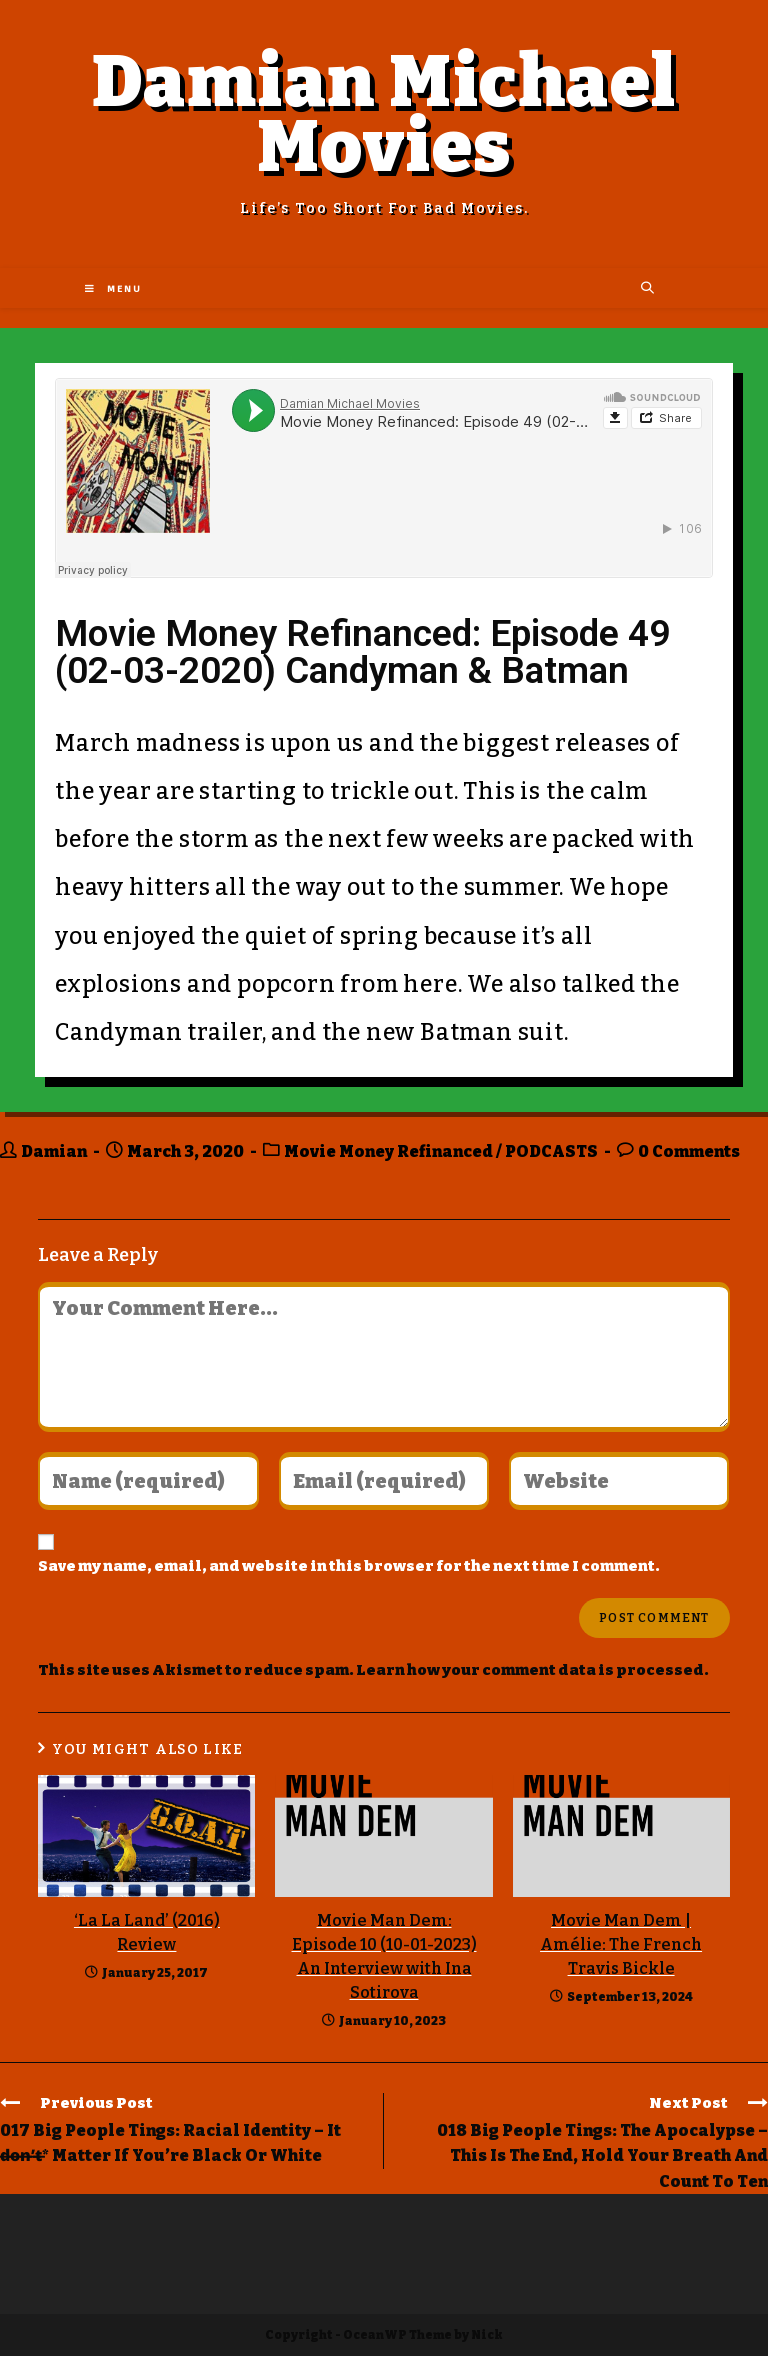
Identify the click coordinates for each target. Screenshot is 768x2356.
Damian (54, 1151)
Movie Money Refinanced (388, 1151)
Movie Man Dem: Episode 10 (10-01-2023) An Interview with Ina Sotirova (384, 1956)
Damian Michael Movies (384, 114)
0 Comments (689, 1151)
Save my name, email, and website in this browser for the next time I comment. (349, 1566)
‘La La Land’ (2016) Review (147, 1932)
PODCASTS (551, 1151)
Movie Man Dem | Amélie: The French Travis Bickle (621, 1944)
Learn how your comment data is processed (530, 1670)
